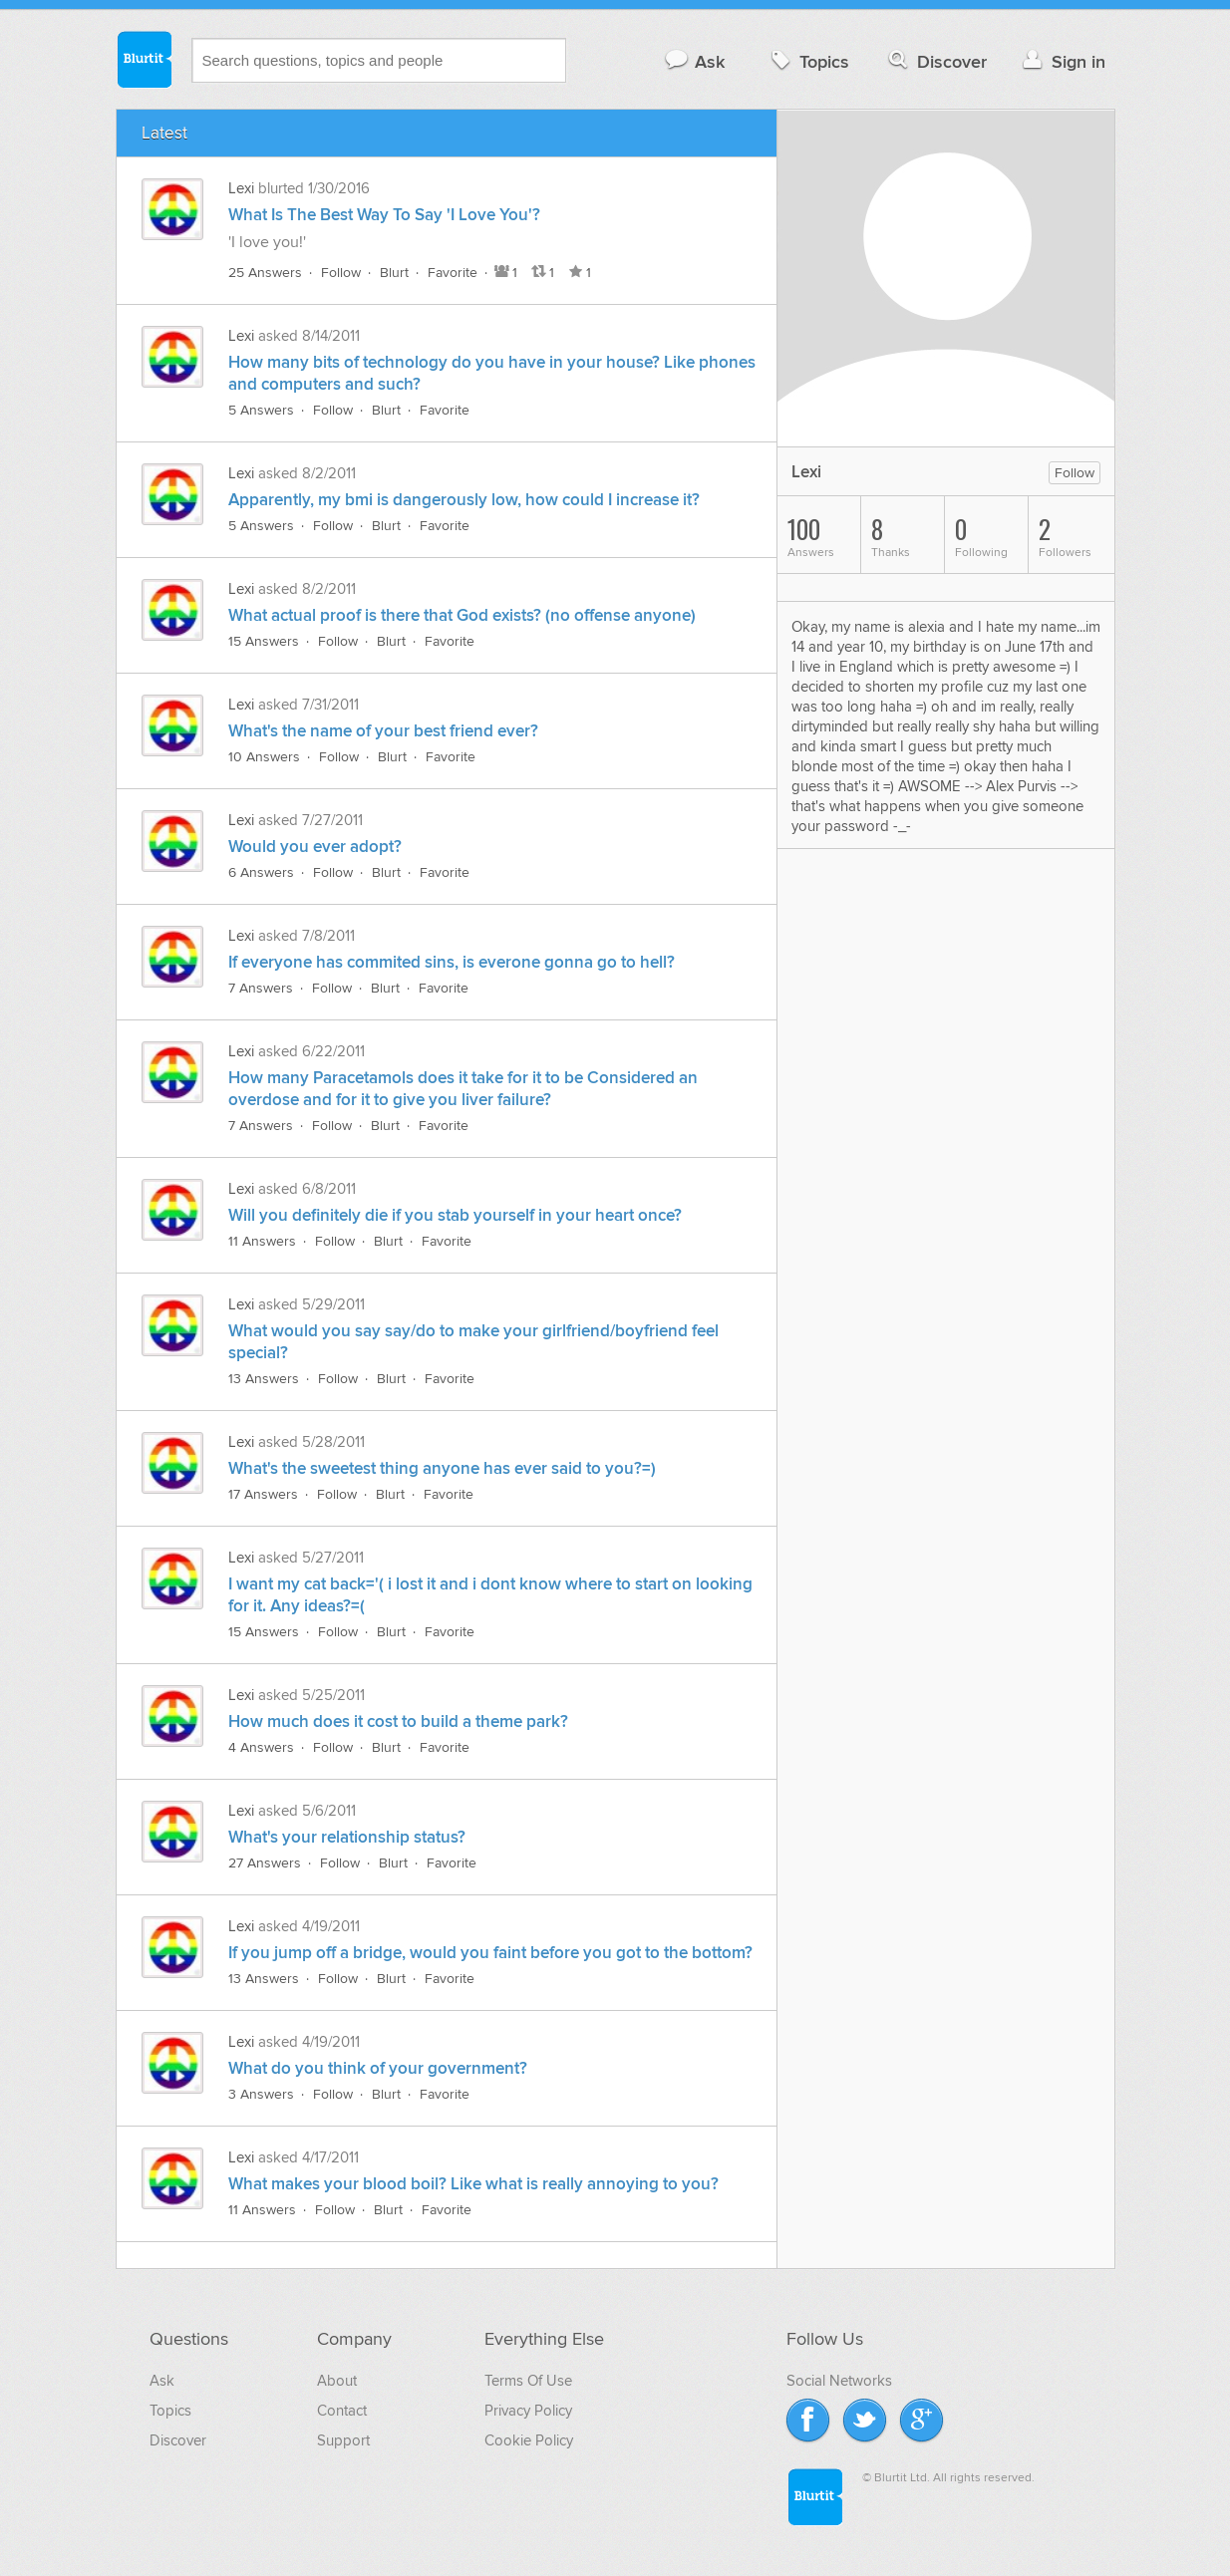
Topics (808, 61)
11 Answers (262, 1241)
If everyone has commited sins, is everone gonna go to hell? (451, 963)
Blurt (394, 272)
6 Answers (261, 872)
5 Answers (261, 410)
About (337, 2381)
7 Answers (260, 988)
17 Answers (263, 1494)
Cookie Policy (528, 2440)
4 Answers (261, 1747)
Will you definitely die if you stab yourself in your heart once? (455, 1216)
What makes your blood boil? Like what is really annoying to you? (473, 2184)
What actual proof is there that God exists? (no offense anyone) (462, 616)
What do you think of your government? (377, 2069)
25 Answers (265, 272)
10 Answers (264, 756)
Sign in (1062, 61)
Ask (694, 61)
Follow (341, 272)
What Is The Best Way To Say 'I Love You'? (384, 215)
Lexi (243, 188)
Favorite (452, 272)
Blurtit (143, 59)
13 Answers (263, 1378)
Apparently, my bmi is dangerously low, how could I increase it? (464, 500)
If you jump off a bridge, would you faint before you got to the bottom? (490, 1953)
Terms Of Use (528, 2381)
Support (343, 2440)
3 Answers (261, 2094)
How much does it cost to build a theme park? (398, 1722)
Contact (342, 2411)
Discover (935, 61)
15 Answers (263, 641)
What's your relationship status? (346, 1838)
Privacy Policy (528, 2411)
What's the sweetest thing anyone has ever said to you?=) (442, 1469)
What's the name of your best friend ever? (383, 731)
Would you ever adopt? (315, 847)
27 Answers (264, 1863)
